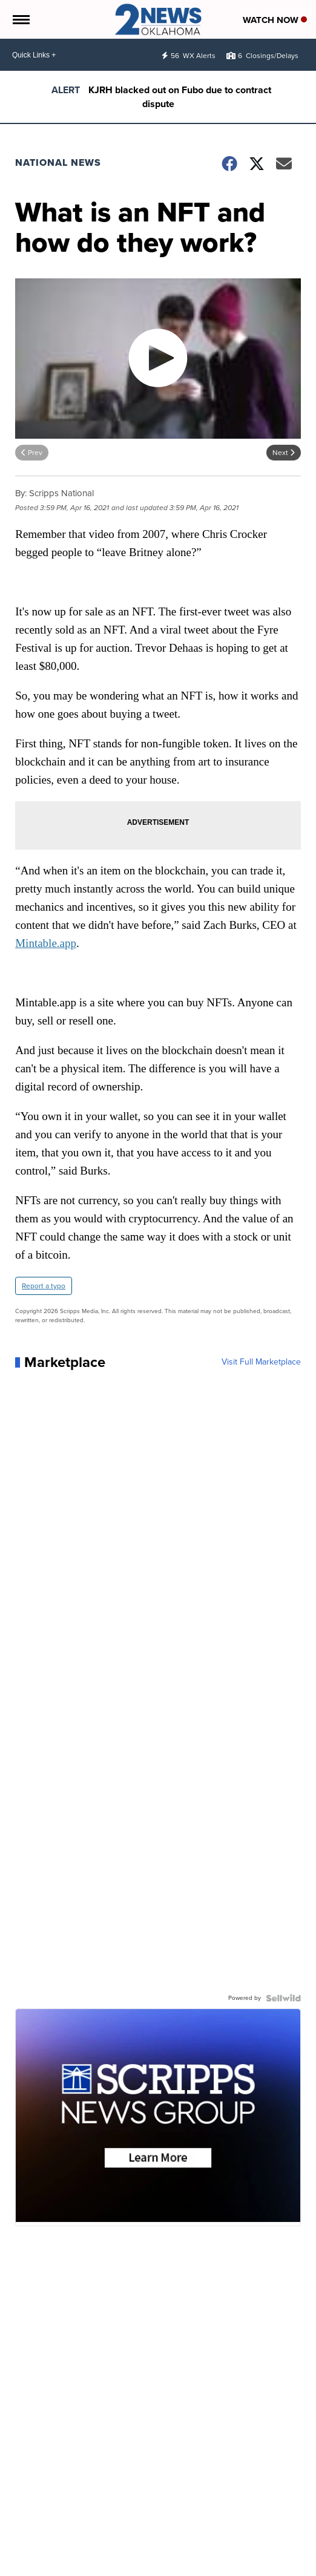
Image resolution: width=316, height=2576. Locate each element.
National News (58, 162)
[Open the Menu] (20, 19)
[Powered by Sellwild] (283, 1998)
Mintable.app (45, 943)
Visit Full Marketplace (261, 1362)
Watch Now (275, 20)
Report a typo (43, 1285)
